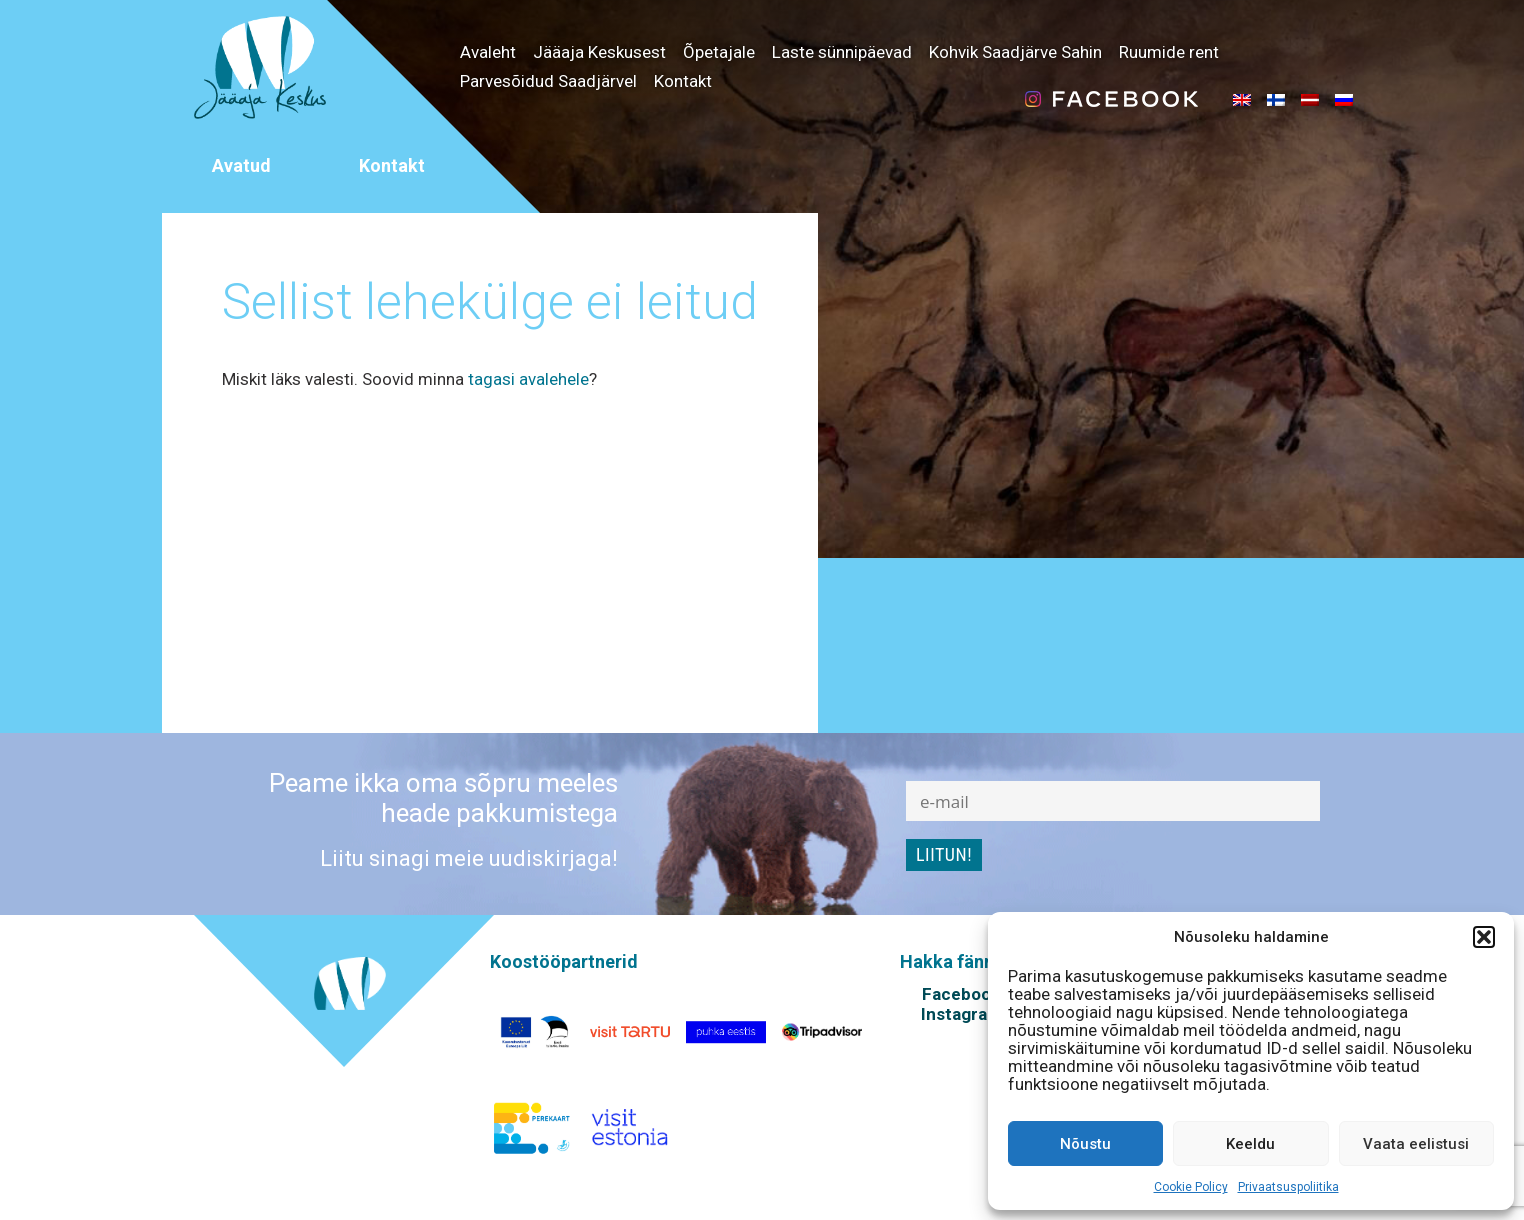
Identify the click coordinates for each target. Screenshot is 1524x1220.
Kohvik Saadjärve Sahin (1015, 52)
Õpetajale (719, 52)
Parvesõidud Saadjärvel (548, 81)
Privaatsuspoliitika (1288, 1187)
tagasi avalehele (528, 379)
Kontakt (683, 81)
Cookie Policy (1191, 1187)
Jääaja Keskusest (599, 52)
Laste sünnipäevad (842, 52)
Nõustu (1085, 1144)
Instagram (961, 1014)
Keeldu (1250, 1144)
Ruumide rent (1169, 52)
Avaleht (488, 52)
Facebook (961, 994)
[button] (1484, 937)
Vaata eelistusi (1416, 1144)
